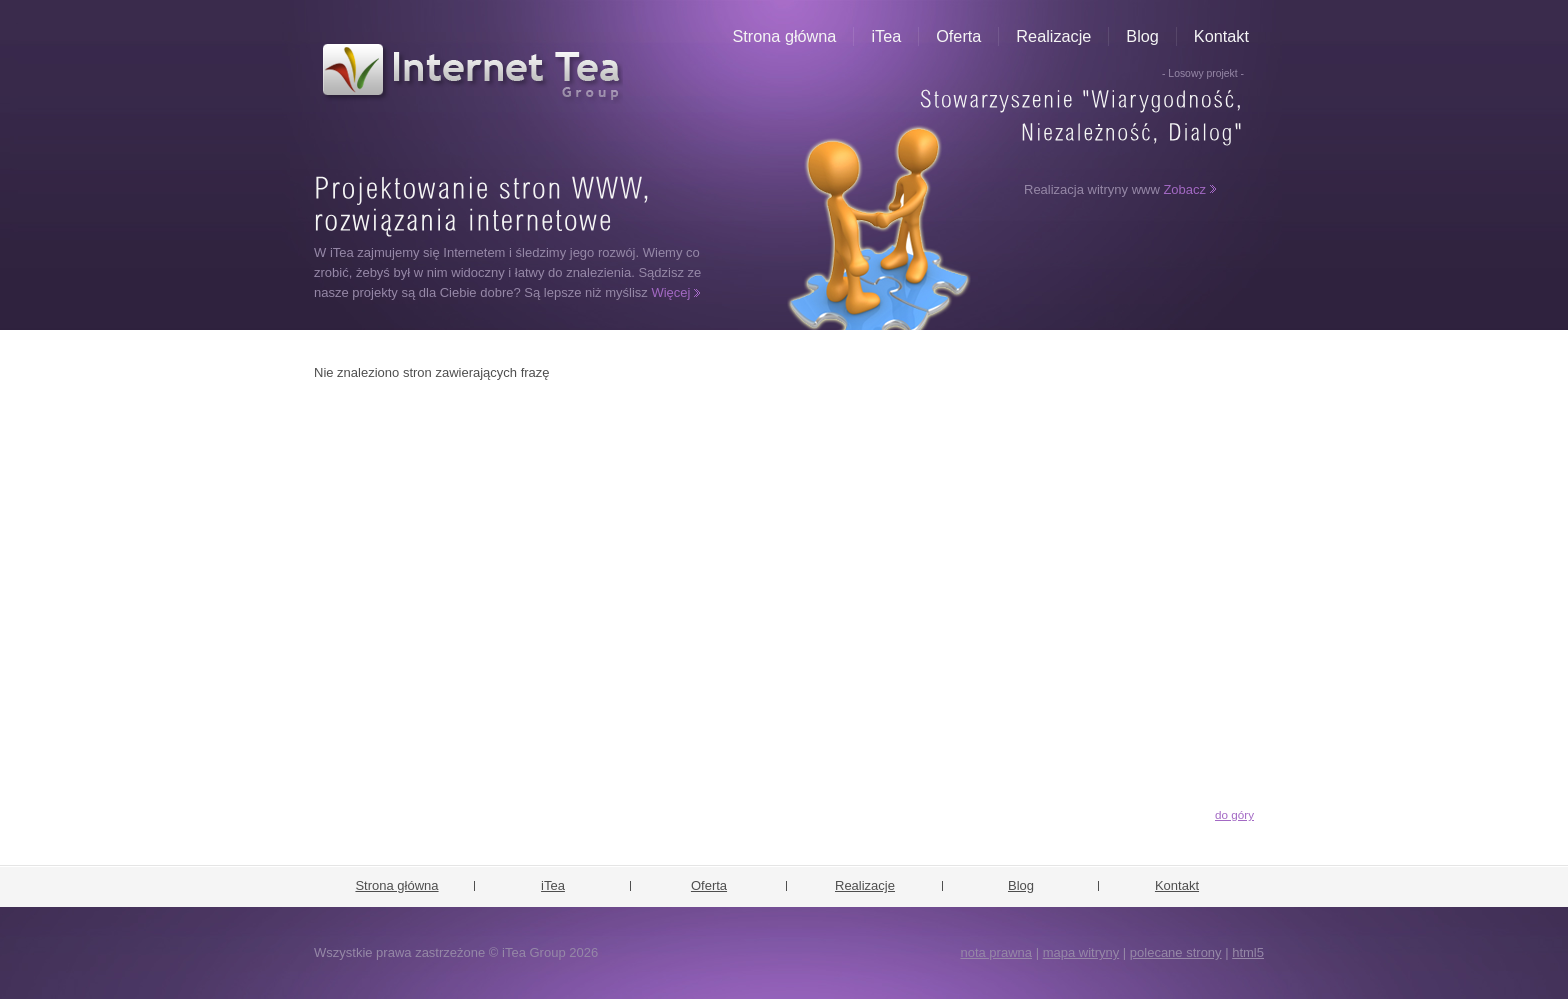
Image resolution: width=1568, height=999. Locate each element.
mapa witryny (1081, 952)
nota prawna (996, 952)
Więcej (670, 292)
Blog (1142, 36)
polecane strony (1176, 952)
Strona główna (785, 36)
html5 (1248, 952)
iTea (886, 36)
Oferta (958, 36)
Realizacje (1053, 36)
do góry (1234, 814)
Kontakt (1221, 36)
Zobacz (1184, 189)
